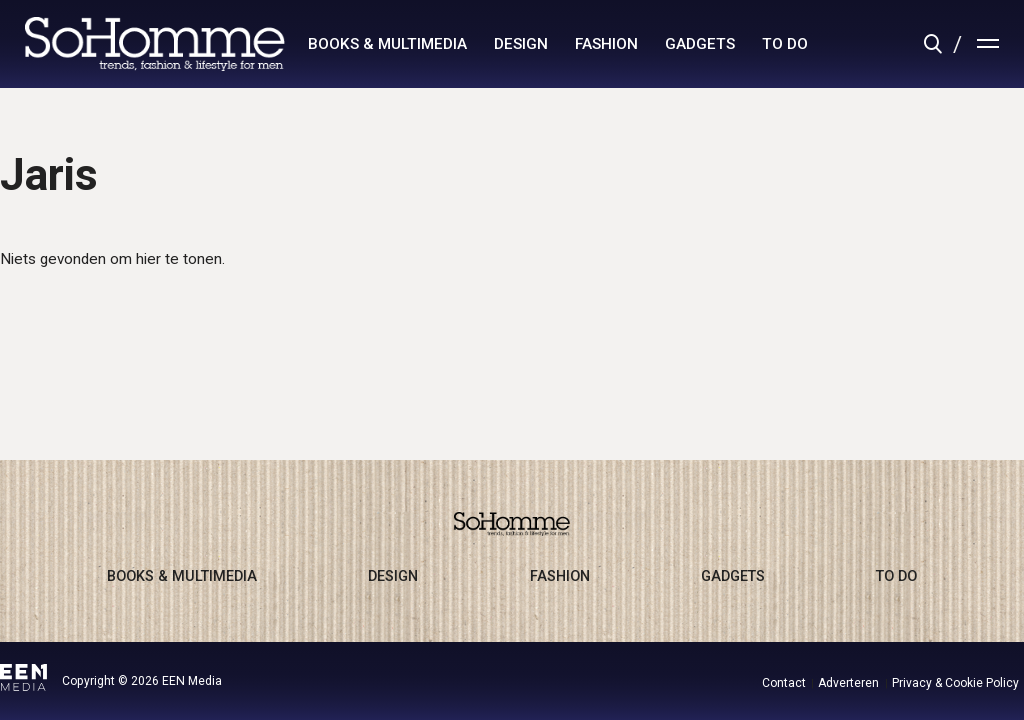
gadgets (700, 44)
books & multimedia (387, 44)
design (521, 44)
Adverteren (848, 683)
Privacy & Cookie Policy (955, 683)
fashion (606, 44)
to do (785, 44)
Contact (784, 683)
